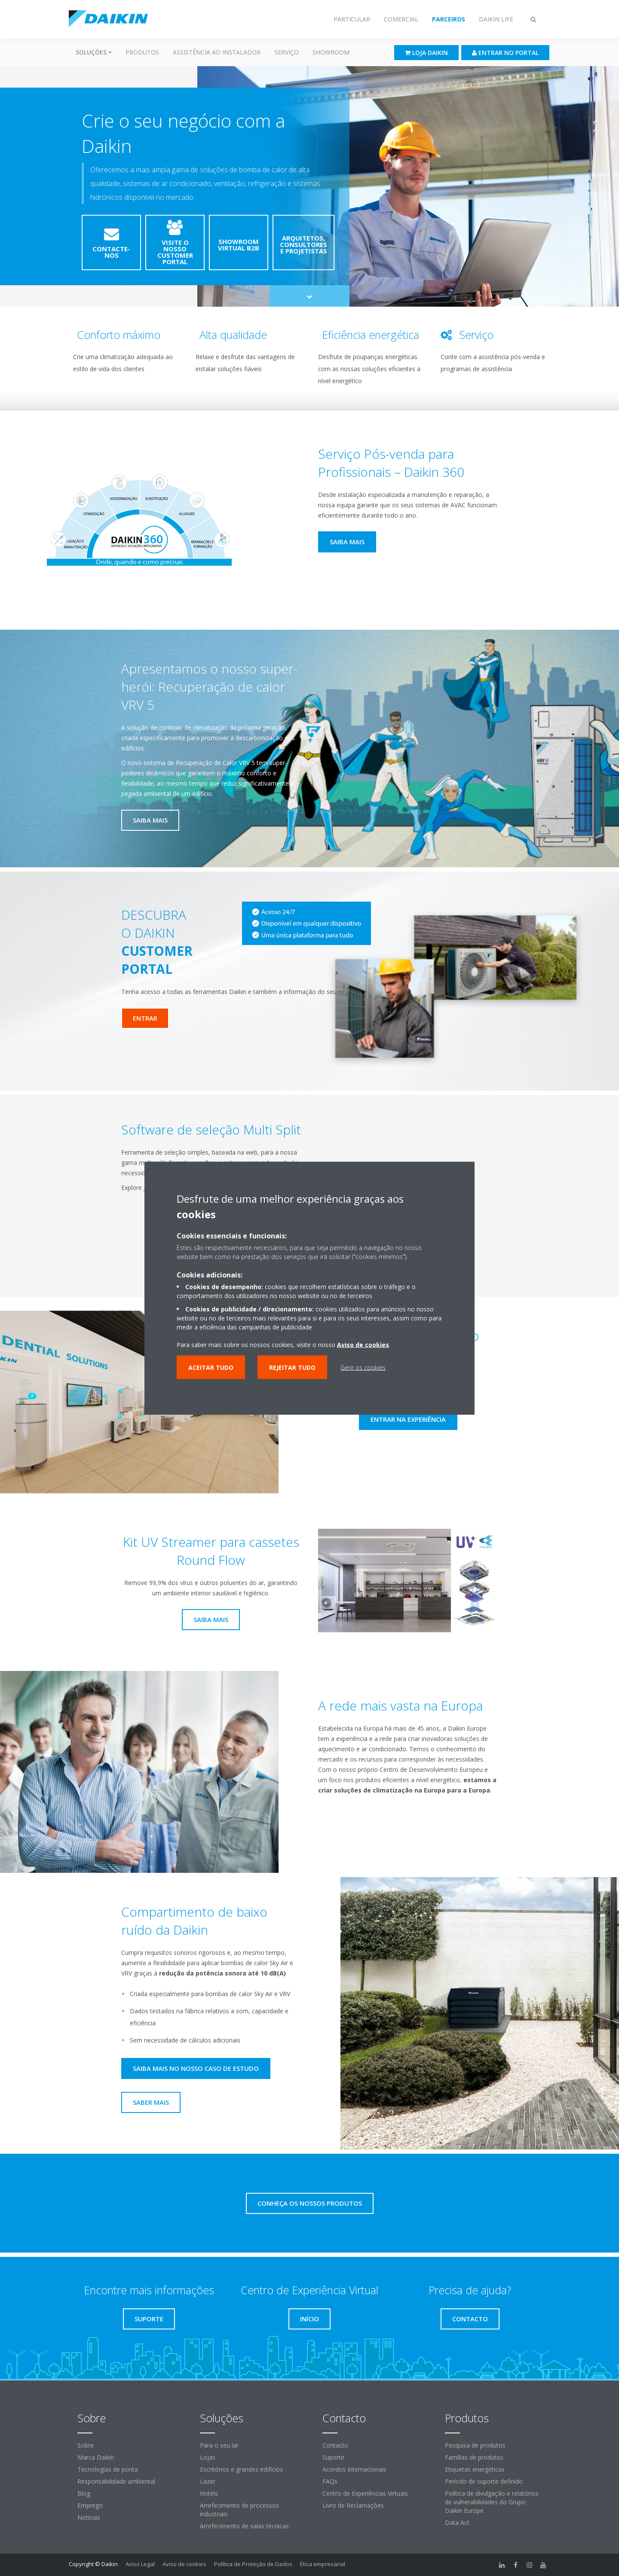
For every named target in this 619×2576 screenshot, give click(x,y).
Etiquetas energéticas (475, 2469)
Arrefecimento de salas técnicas (244, 2526)
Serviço (286, 52)
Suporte (333, 2457)
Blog (83, 2493)
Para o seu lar (219, 2445)
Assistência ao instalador (216, 52)
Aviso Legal (140, 2564)
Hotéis (209, 2493)
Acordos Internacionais (354, 2469)
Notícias (88, 2517)
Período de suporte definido (484, 2481)
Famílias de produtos (474, 2457)
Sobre (85, 2445)
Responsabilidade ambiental (116, 2481)
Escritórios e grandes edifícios (241, 2469)
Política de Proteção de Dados (253, 2564)
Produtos (142, 52)
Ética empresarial (322, 2564)
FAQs (329, 2481)
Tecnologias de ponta (107, 2469)
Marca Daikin (95, 2457)
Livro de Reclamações (353, 2505)
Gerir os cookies (363, 1367)
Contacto (335, 2445)
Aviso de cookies (184, 2564)
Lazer (207, 2481)
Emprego (90, 2505)
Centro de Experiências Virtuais (365, 2493)
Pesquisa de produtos (475, 2445)
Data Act (457, 2522)
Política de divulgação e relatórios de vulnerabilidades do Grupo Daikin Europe (492, 2502)
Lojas (207, 2457)
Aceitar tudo (210, 1367)
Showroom (331, 52)
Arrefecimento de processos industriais (239, 2509)
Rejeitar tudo (292, 1367)
